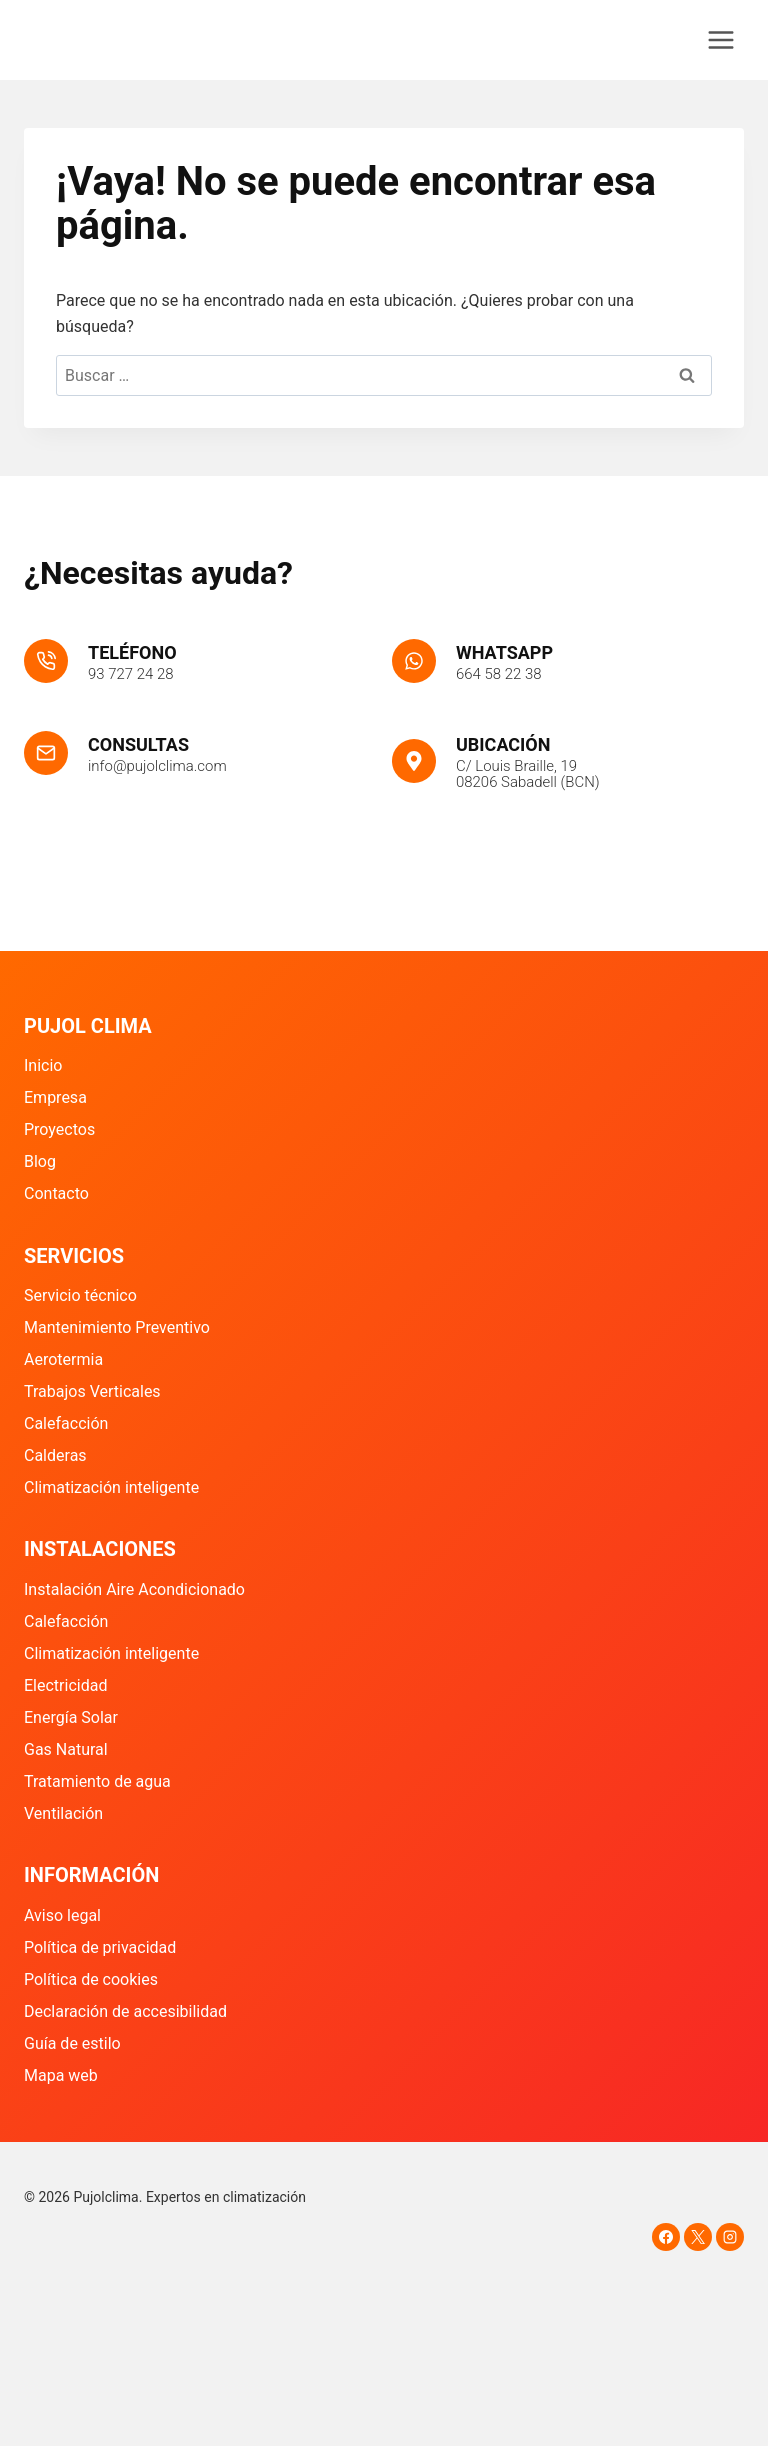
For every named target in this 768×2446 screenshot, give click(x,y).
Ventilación (63, 1813)
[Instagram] (730, 2237)
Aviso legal (62, 1915)
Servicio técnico (80, 1295)
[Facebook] (666, 2237)
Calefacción (66, 1423)
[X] (698, 2237)
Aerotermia (63, 1359)
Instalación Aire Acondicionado (134, 1589)
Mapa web (61, 2075)
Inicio (43, 1065)
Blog (40, 1161)
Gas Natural (66, 1749)
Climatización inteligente (111, 1487)
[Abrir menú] (720, 39)
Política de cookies (91, 1979)
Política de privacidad (100, 1947)
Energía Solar (71, 1717)
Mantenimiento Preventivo (117, 1327)
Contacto (56, 1193)
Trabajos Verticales (92, 1391)
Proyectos (59, 1129)
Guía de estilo (72, 2043)
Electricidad (65, 1685)
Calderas (55, 1455)
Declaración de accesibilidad (125, 2011)
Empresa (55, 1097)
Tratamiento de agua (97, 1781)
